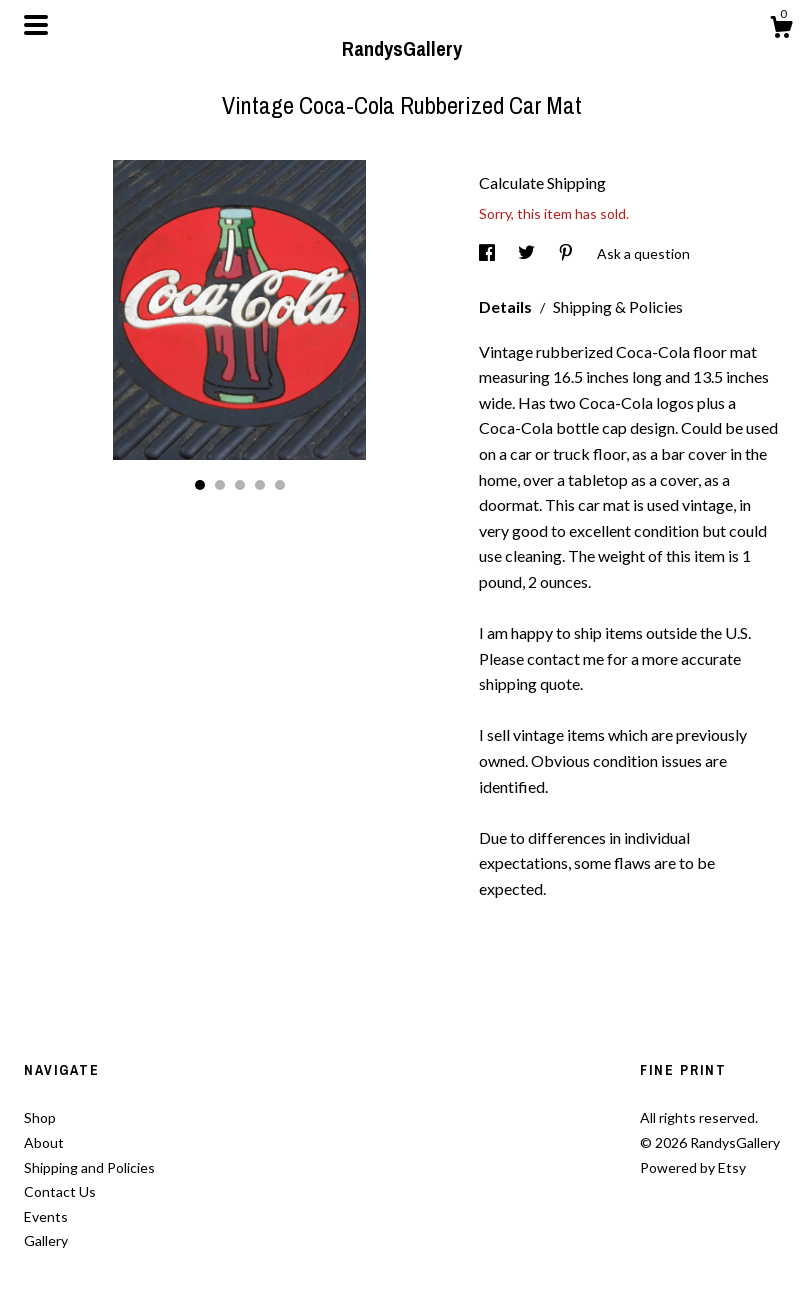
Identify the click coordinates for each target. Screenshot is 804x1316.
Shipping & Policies (618, 306)
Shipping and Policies (89, 1167)
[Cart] (781, 30)
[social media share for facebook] (488, 253)
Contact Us (60, 1191)
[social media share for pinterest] (567, 253)
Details (507, 306)
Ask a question (643, 253)
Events (46, 1216)
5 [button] (280, 485)
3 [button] (240, 485)
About (44, 1142)
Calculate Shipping (542, 182)
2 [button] (220, 485)
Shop (40, 1117)
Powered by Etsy (693, 1167)
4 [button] (260, 485)
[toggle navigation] (36, 25)
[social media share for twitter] (528, 253)
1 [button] (200, 485)
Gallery (46, 1240)
